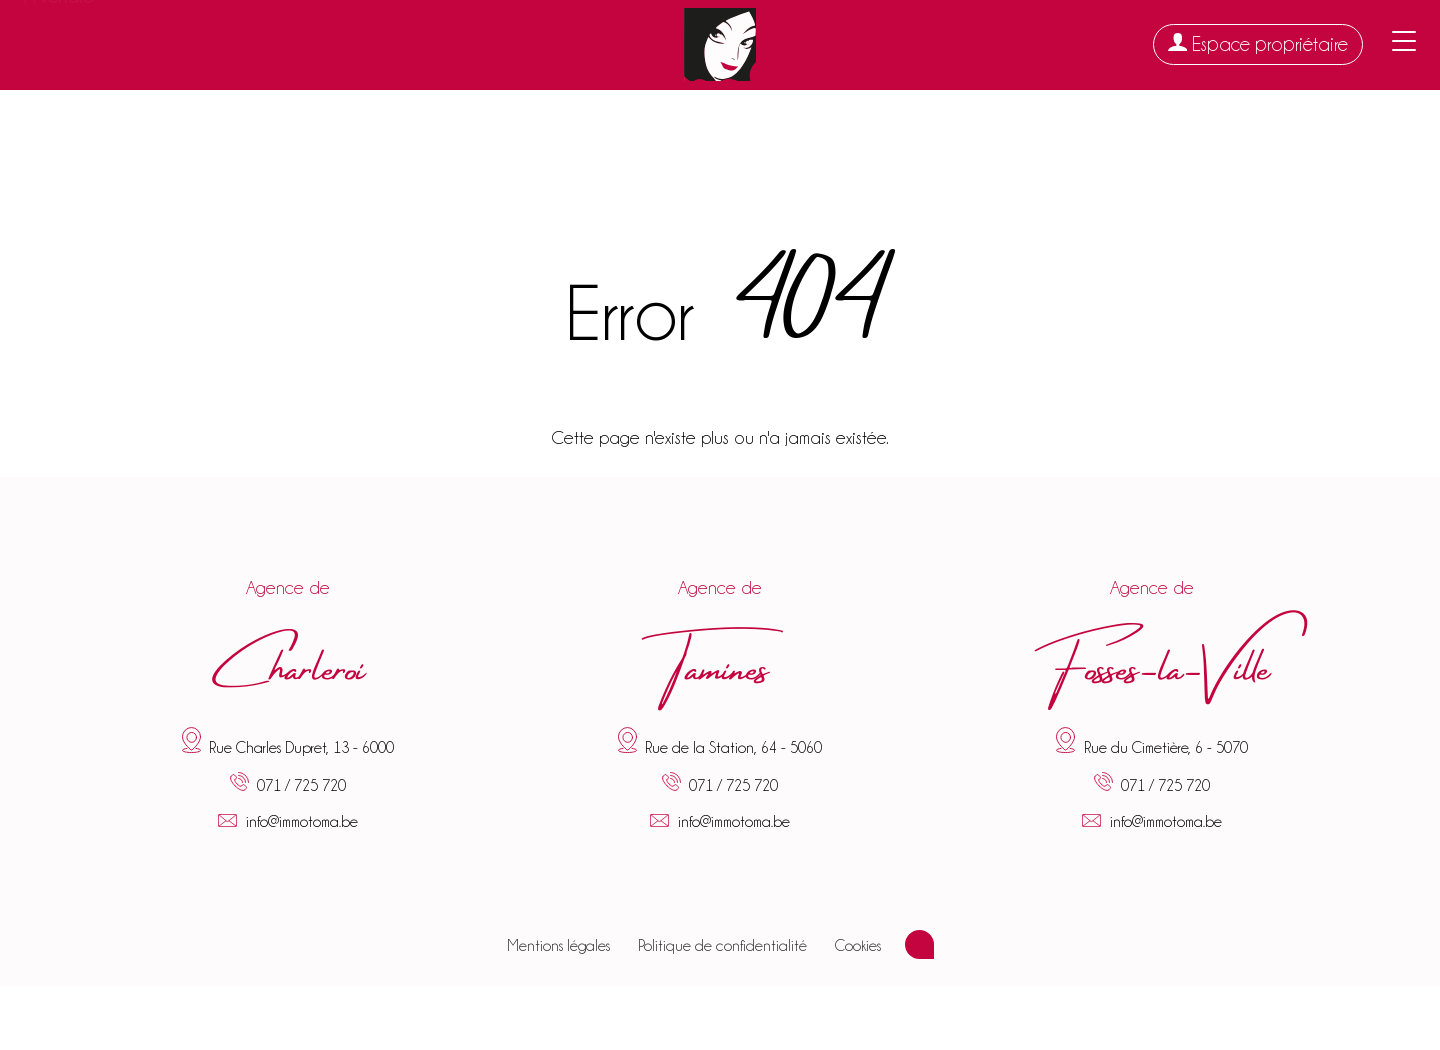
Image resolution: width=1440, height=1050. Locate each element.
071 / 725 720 (301, 786)
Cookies (858, 946)
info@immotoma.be (302, 822)
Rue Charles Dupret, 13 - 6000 (301, 748)
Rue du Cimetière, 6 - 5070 (1166, 748)
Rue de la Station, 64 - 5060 (733, 748)
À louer (156, 41)
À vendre (58, 44)
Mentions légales (558, 946)
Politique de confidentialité (722, 946)
